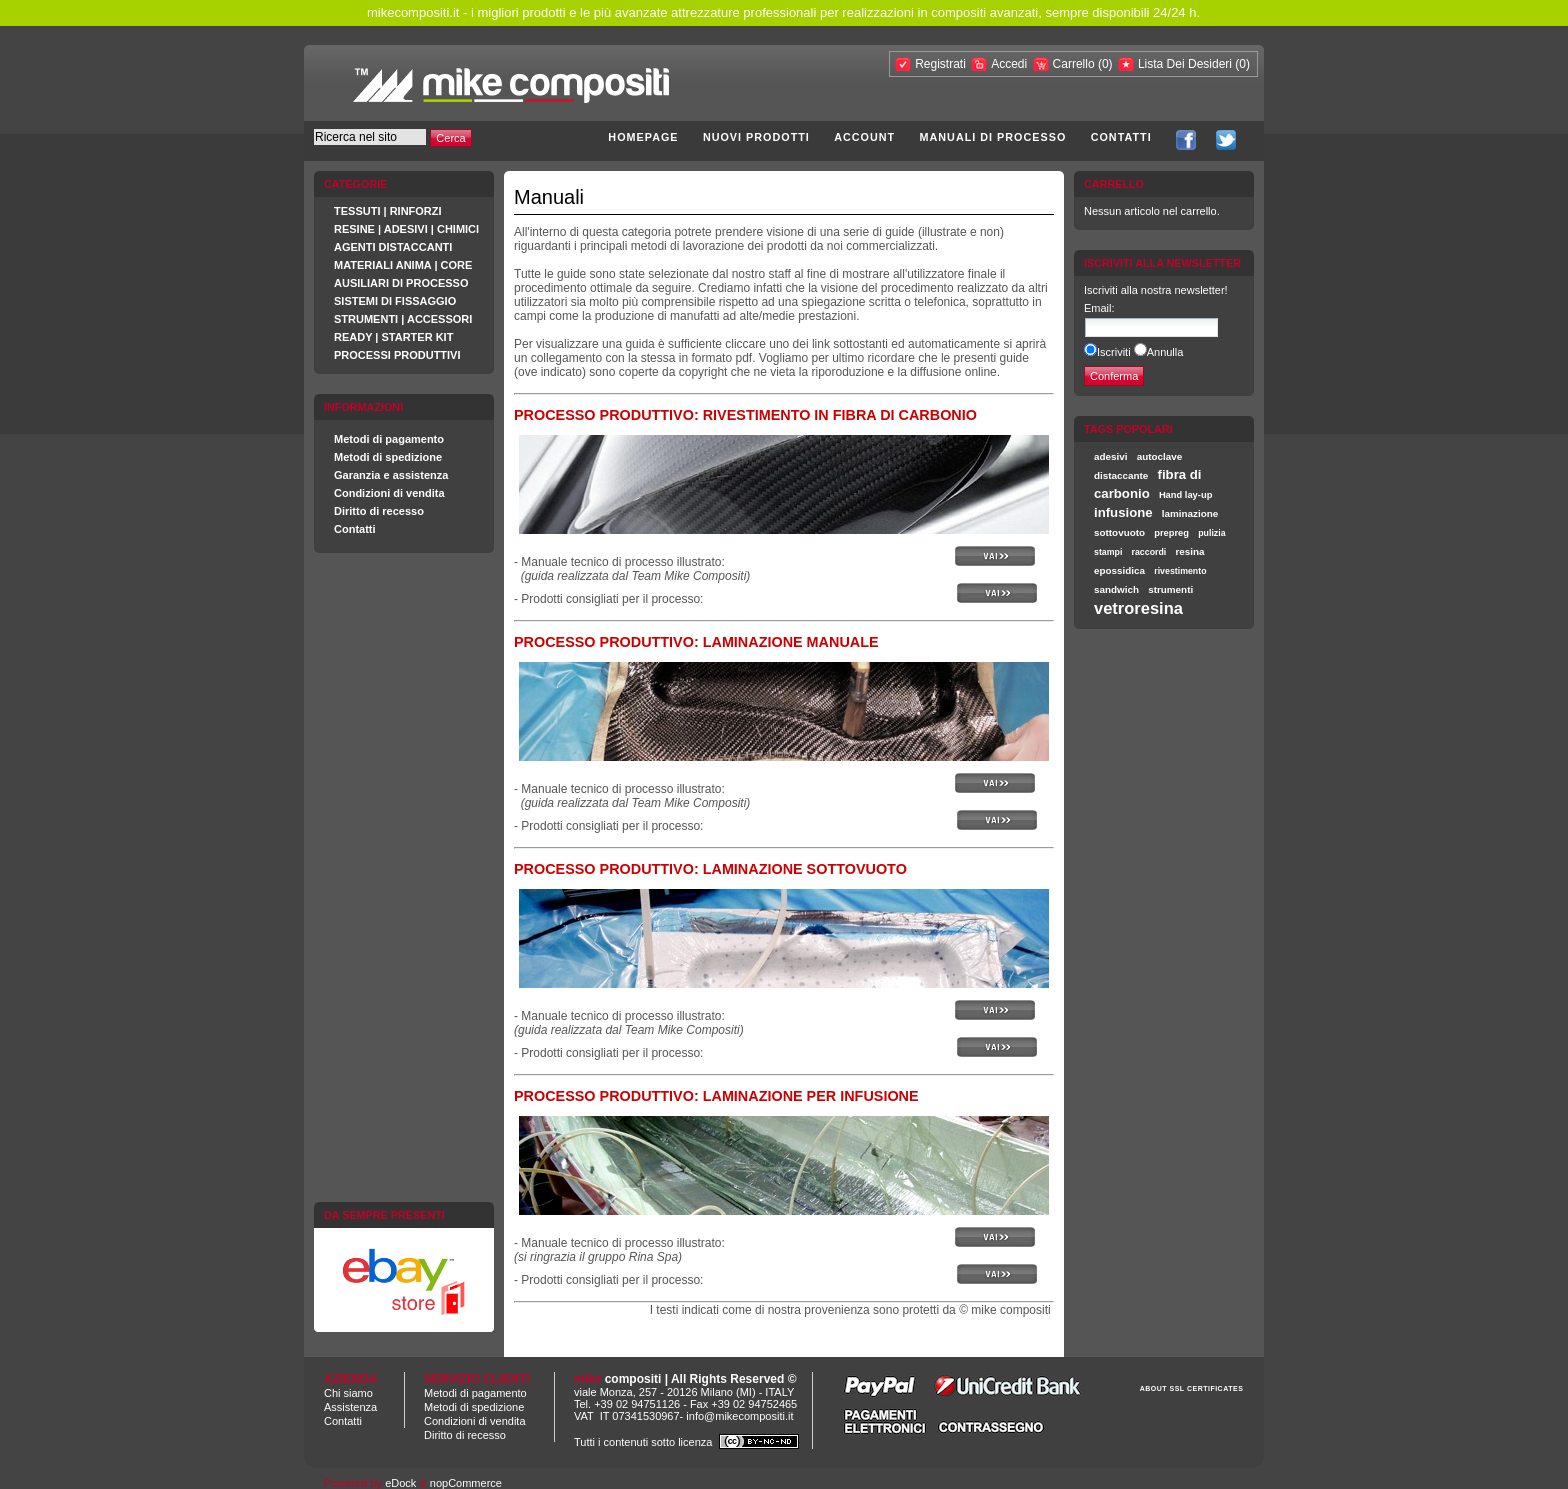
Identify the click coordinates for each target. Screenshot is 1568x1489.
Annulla (1165, 352)
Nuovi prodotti (756, 137)
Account (864, 137)
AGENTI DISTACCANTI (393, 247)
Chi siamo (348, 1393)
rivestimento (1180, 571)
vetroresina (1138, 608)
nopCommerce (466, 1483)
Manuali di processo (993, 137)
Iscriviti (1114, 352)
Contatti (1121, 137)
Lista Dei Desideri (1185, 64)
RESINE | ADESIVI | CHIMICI (406, 229)
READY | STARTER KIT (393, 337)
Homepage (643, 137)
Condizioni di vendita (389, 493)
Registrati (940, 64)
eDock (400, 1483)
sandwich (1116, 589)
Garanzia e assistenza (391, 475)
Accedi (1009, 64)
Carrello (1075, 64)
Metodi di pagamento (389, 439)
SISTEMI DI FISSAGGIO (395, 301)
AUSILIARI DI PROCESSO (401, 283)
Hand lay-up (1185, 495)
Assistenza (350, 1407)
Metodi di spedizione (388, 457)
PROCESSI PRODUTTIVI (397, 355)
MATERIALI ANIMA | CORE (403, 265)
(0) (1105, 64)
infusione (1123, 512)
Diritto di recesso (379, 511)
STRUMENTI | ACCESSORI (403, 319)
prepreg (1171, 533)
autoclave (1160, 456)
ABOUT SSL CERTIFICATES (1192, 1388)
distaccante (1121, 475)
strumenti (1170, 589)
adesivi (1111, 456)
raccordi (1149, 552)
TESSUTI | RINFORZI (388, 211)
